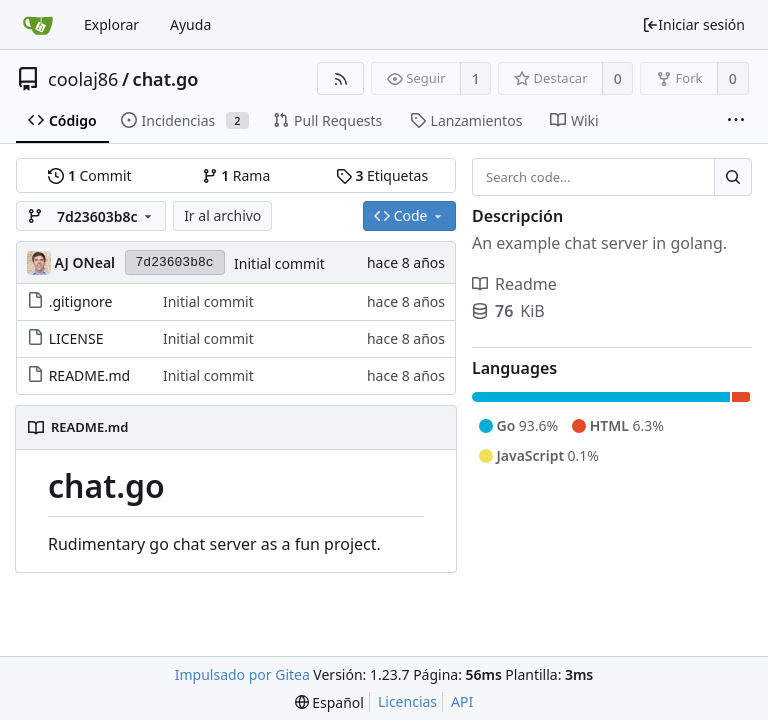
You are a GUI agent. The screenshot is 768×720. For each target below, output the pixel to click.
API (462, 701)
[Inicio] (38, 25)
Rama (236, 175)
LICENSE (76, 338)
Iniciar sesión (693, 24)
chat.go (166, 79)
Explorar (111, 24)
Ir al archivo (222, 215)
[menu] (329, 702)
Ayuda (190, 24)
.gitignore (81, 301)
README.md (90, 375)
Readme (514, 284)
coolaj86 (83, 79)
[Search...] (733, 177)
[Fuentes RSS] (340, 78)
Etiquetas (382, 175)
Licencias (407, 701)
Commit (89, 175)
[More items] (736, 121)
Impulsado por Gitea (242, 674)
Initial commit (279, 263)
